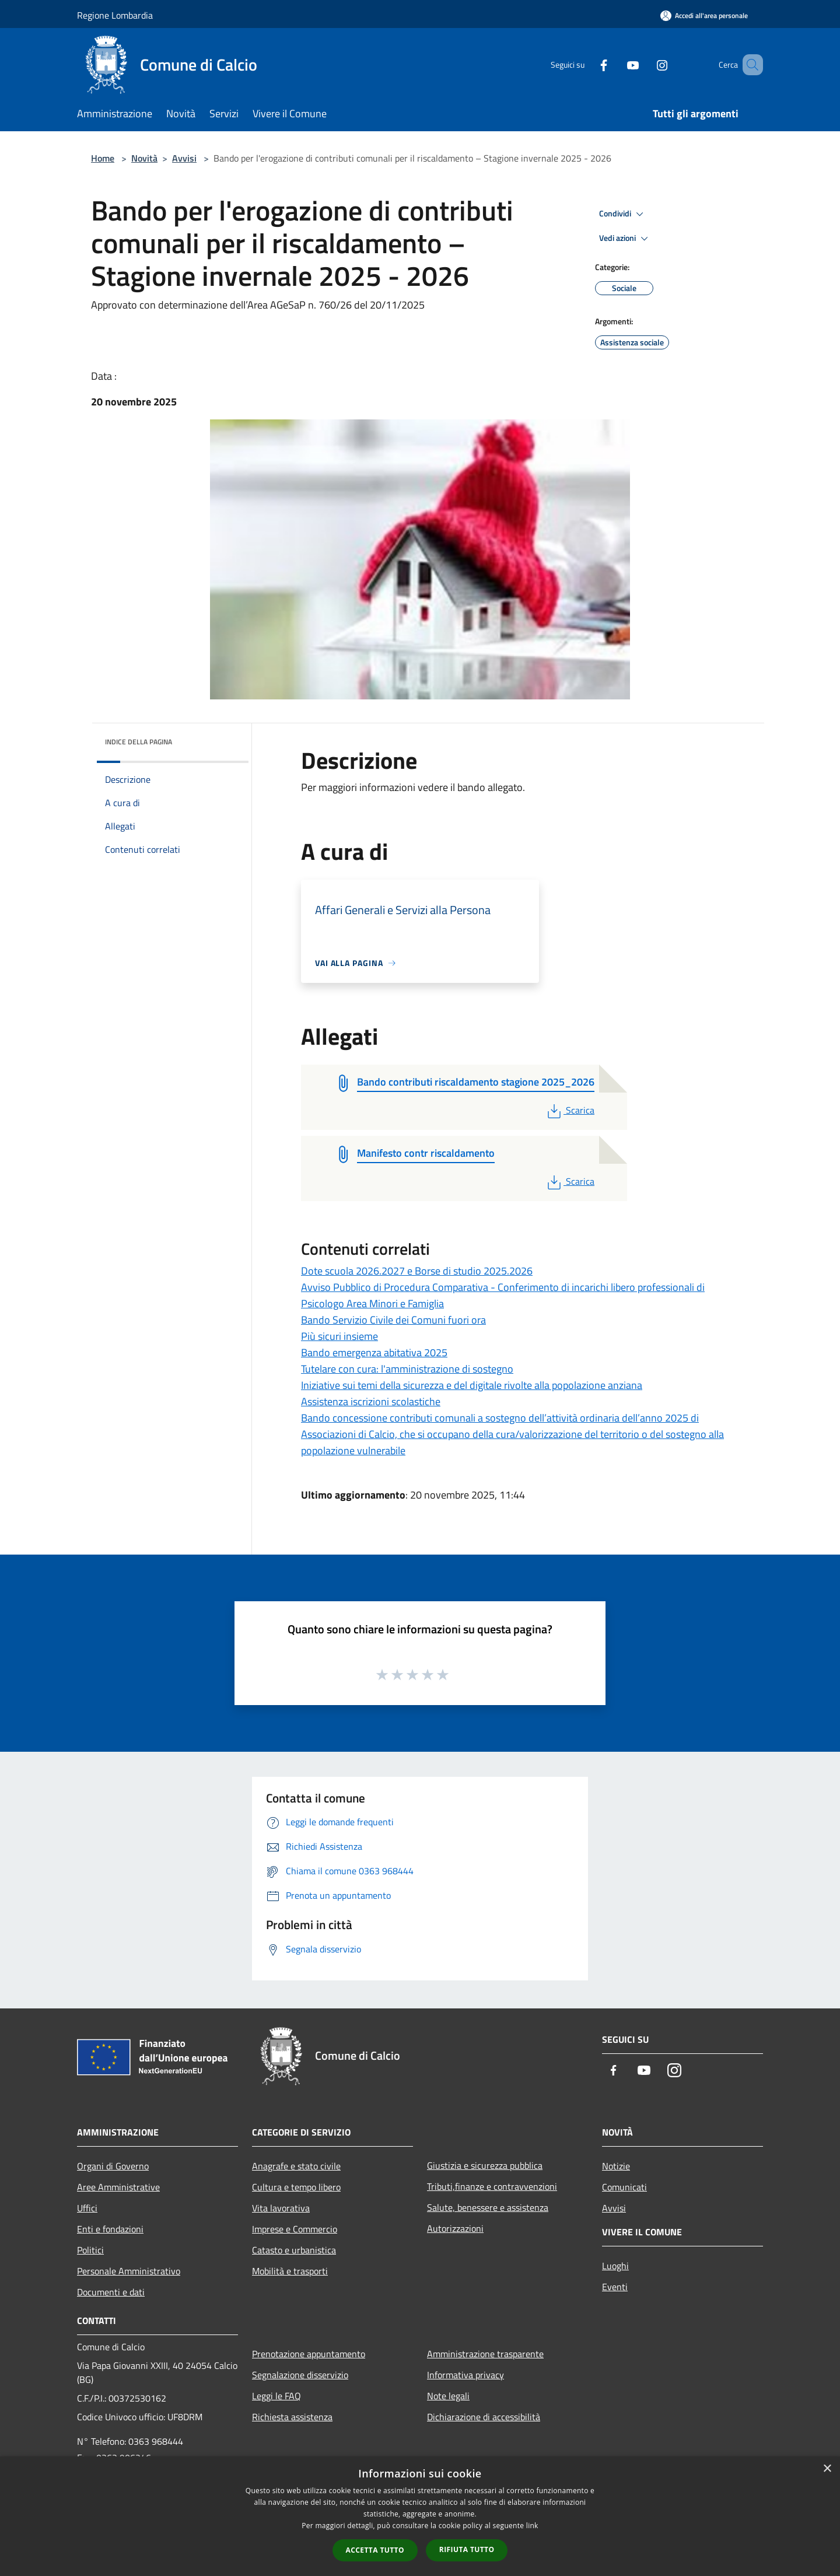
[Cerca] (749, 65)
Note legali (448, 2396)
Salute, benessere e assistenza (487, 2207)
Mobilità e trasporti (290, 2271)
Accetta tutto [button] (375, 2550)
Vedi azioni (625, 239)
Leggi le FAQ (276, 2396)
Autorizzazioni (455, 2228)
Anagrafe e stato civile (296, 2166)
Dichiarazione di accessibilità (483, 2417)
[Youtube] (616, 64)
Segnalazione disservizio (300, 2375)
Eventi (615, 2287)
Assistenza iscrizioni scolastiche (370, 1401)
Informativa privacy (465, 2375)
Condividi (623, 214)
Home (102, 158)
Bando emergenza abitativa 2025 (374, 1352)
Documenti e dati (111, 2292)
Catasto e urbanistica (294, 2250)
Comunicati (624, 2187)
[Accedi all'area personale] (704, 15)
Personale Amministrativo (128, 2271)
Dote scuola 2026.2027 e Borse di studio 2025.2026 (417, 1271)
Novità (144, 158)
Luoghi (615, 2266)
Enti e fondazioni (110, 2229)
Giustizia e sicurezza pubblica (484, 2165)
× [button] (826, 2469)
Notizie (616, 2166)
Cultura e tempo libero (296, 2187)
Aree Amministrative (118, 2187)
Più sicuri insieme (339, 1336)
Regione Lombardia (115, 15)
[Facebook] (586, 64)
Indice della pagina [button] (138, 741)
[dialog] (420, 2516)
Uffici (87, 2208)
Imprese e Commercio (294, 2229)
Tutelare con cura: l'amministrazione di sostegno (407, 1369)
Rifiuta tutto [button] (467, 2549)
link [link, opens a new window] (532, 2525)
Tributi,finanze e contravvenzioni (492, 2186)
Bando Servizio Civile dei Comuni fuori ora (393, 1320)
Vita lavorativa (281, 2208)
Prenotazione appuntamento (308, 2354)
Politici (90, 2250)
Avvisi (184, 158)
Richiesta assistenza (292, 2417)
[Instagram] (645, 64)
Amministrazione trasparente (485, 2354)
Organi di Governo (113, 2166)
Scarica (569, 1110)
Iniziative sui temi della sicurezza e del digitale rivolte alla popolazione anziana (471, 1385)
